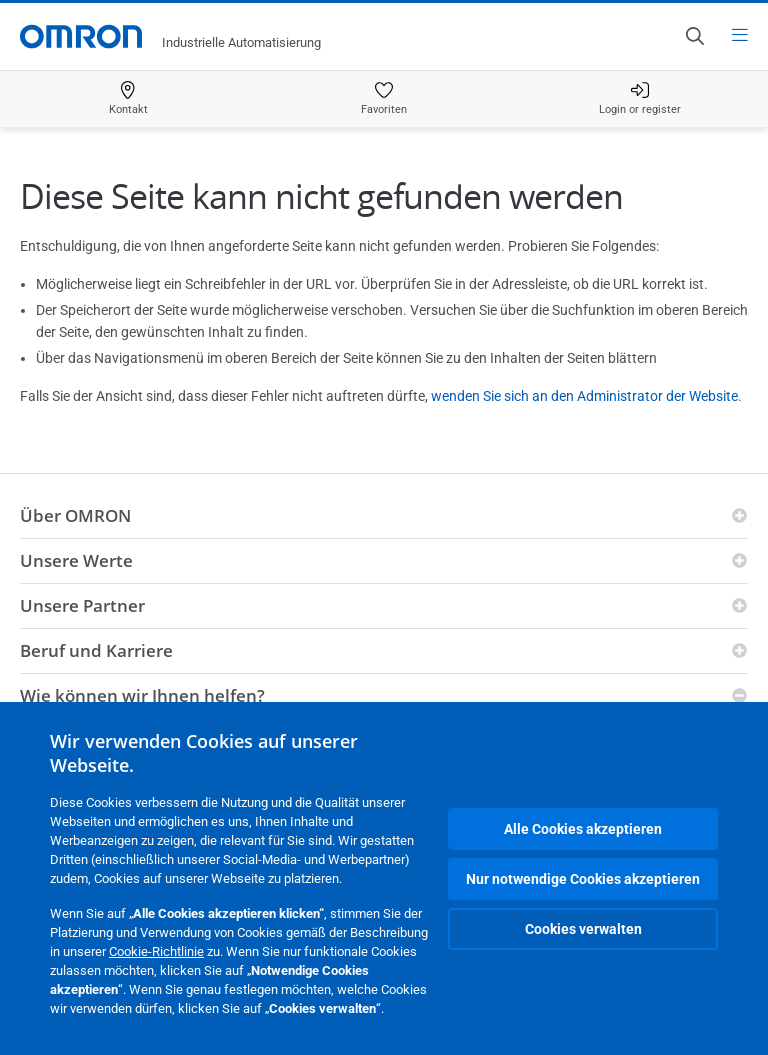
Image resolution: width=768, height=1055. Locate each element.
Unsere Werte (76, 560)
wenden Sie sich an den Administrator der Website (584, 396)
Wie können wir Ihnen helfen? (142, 695)
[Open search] (694, 36)
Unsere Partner (82, 605)
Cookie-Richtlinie (156, 951)
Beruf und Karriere (96, 650)
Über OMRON (75, 515)
